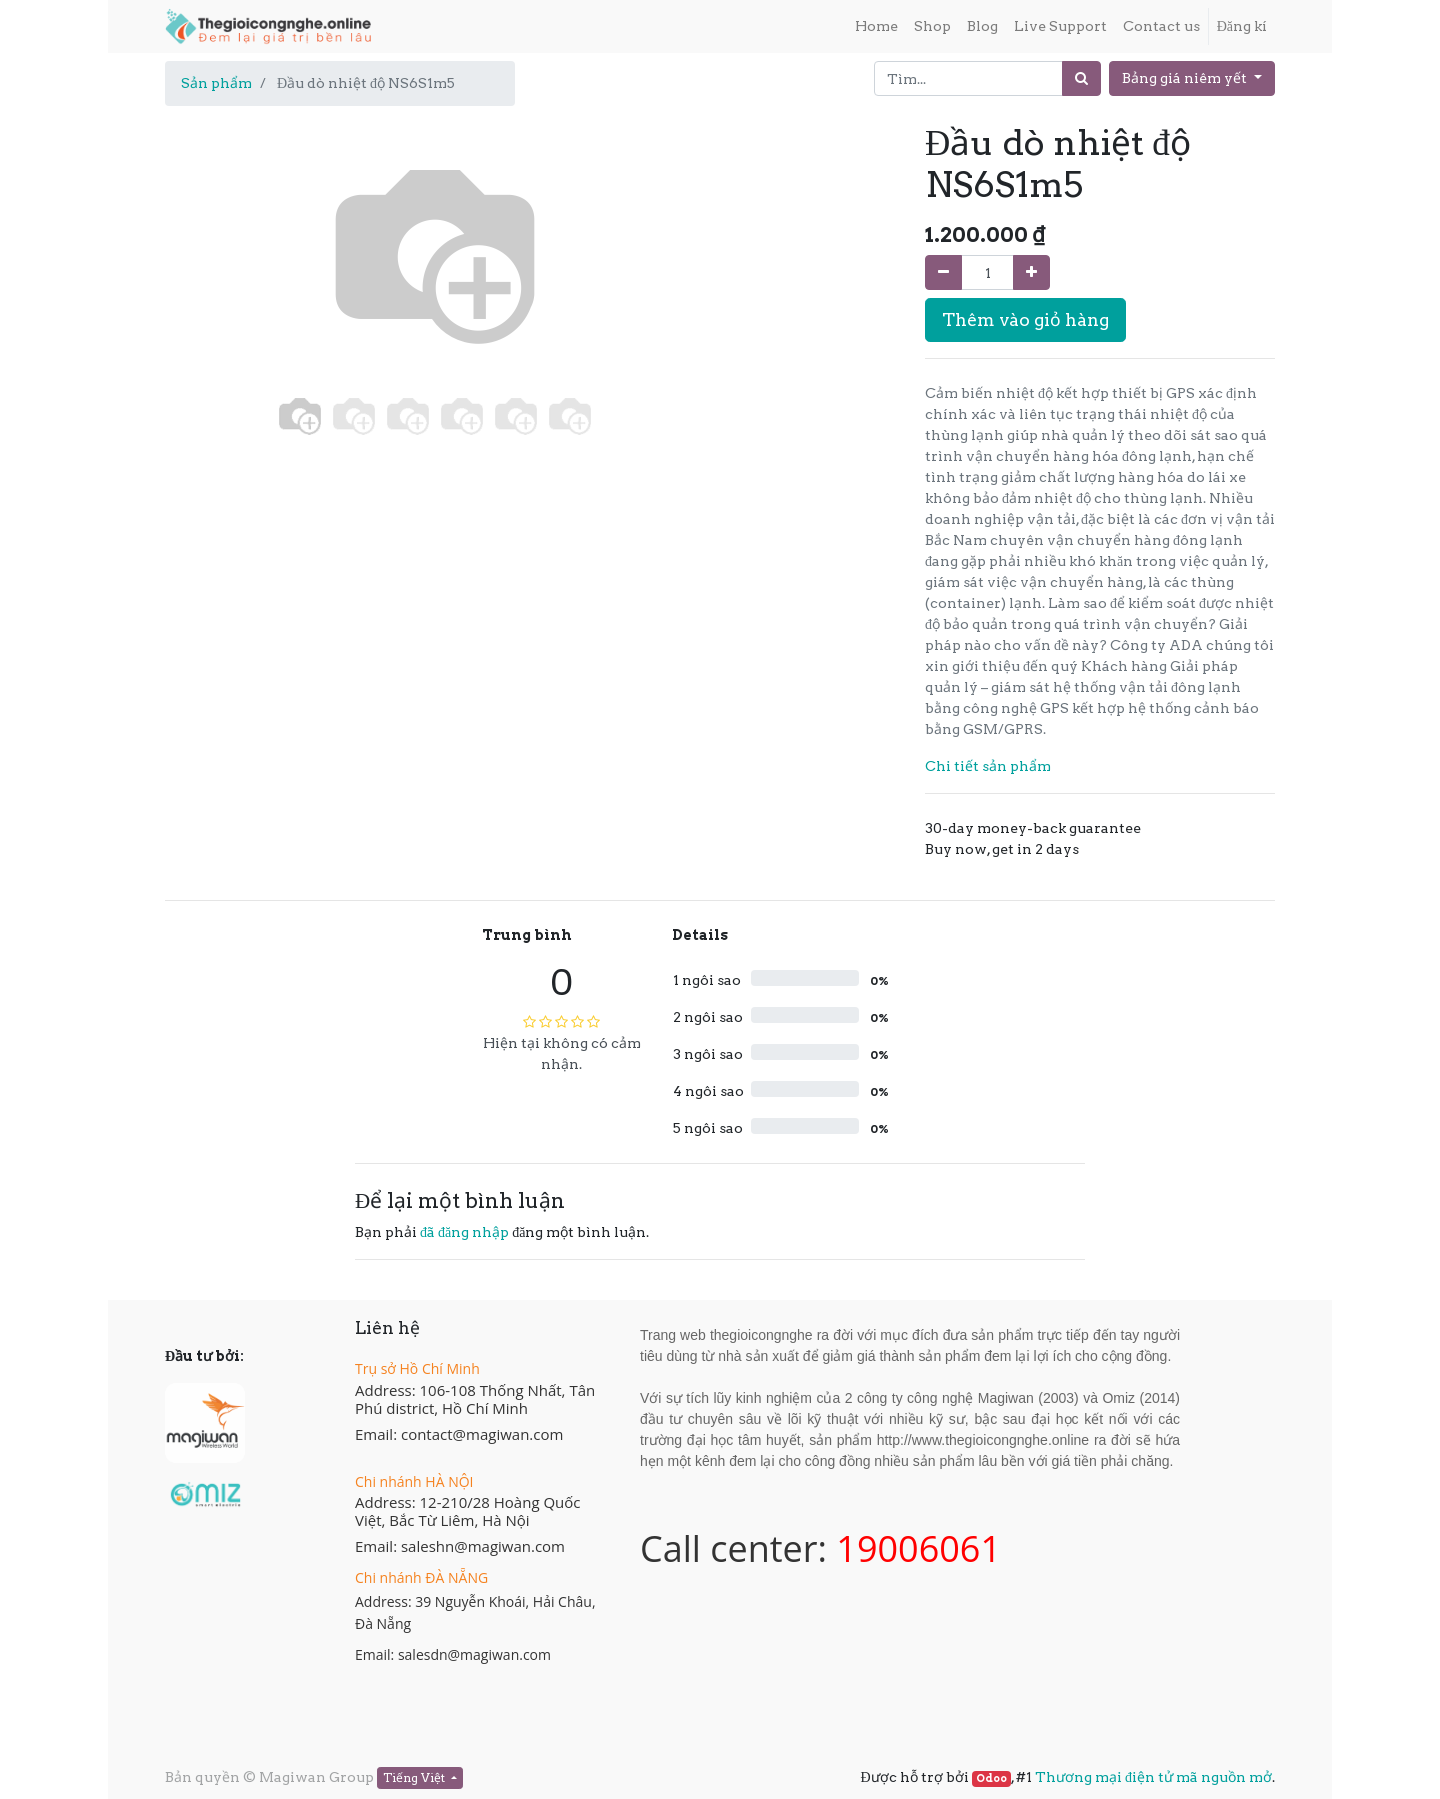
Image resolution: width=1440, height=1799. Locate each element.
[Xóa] (943, 272)
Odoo (991, 1778)
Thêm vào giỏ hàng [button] (1025, 319)
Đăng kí (1242, 26)
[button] (205, 322)
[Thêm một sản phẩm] (1031, 272)
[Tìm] (1081, 78)
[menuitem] (876, 26)
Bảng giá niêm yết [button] (1186, 78)
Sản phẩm (216, 83)
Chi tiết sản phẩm (988, 766)
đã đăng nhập (464, 1232)
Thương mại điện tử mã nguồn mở (1153, 1777)
